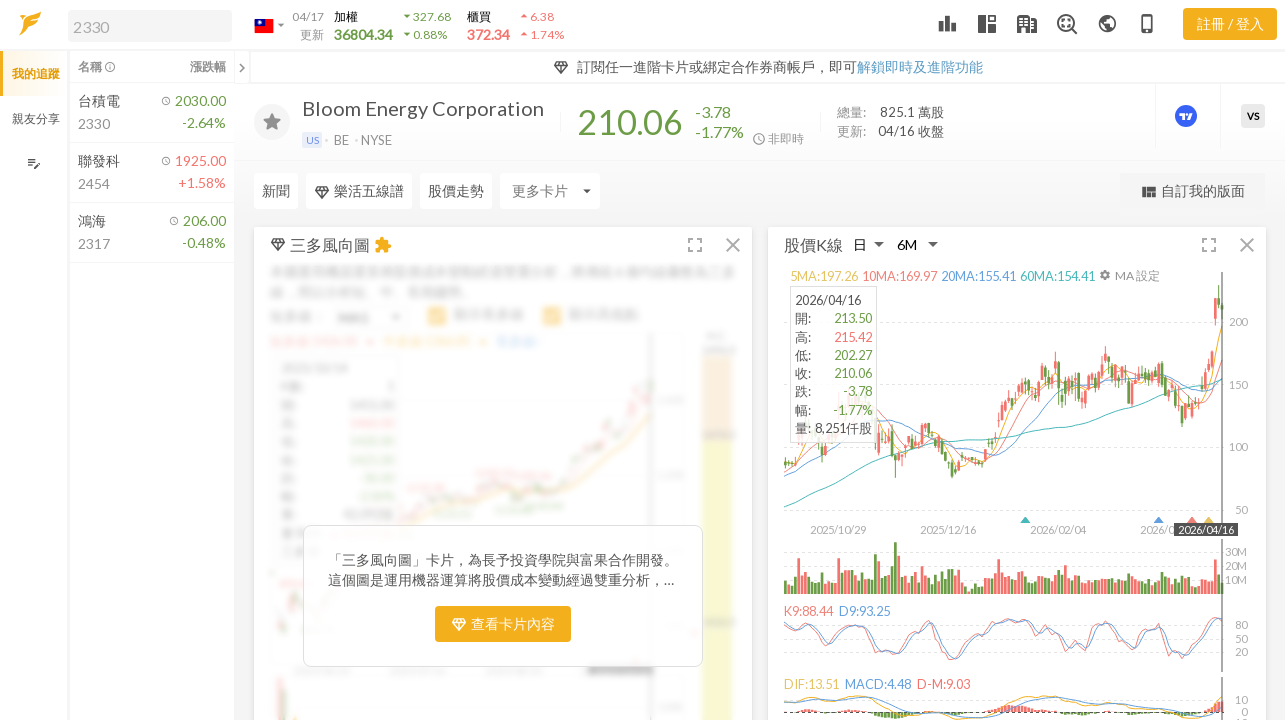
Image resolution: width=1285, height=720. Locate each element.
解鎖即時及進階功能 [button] (920, 66)
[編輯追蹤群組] (33, 163)
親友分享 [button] (36, 118)
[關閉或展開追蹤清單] (242, 67)
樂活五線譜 (359, 191)
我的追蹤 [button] (36, 73)
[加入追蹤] (272, 122)
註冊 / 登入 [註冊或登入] (1230, 23)
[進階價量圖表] (1188, 116)
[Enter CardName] (550, 191)
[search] (150, 26)
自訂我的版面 (1192, 191)
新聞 (276, 190)
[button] (146, 25)
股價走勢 (456, 190)
